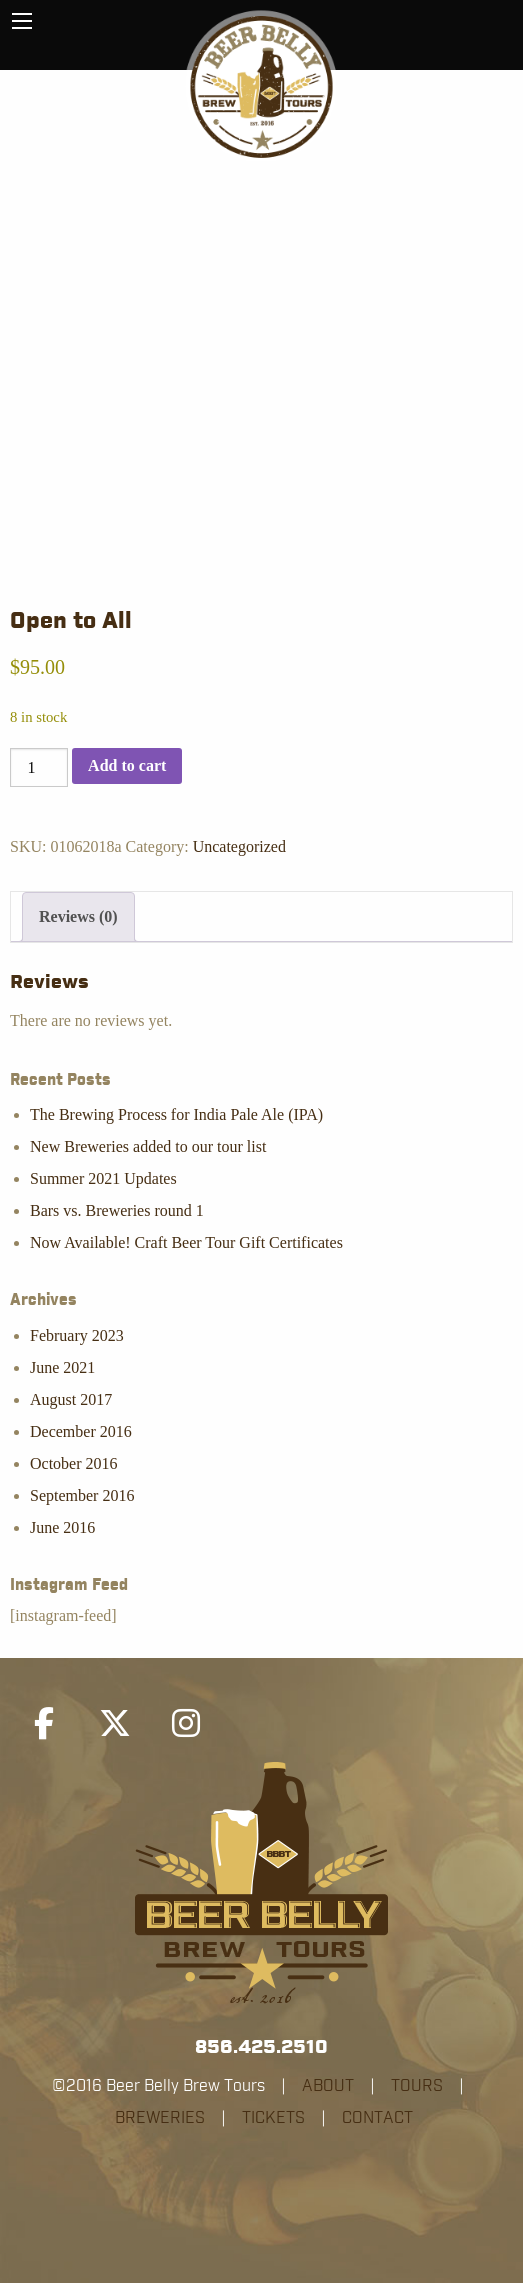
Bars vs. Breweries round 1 (117, 1210)
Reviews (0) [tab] (78, 916)
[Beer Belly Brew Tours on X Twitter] (115, 1724)
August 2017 (71, 1399)
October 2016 (74, 1463)
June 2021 (62, 1367)
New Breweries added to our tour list (148, 1146)
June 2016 (62, 1527)
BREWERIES (160, 2118)
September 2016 (82, 1495)
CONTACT (377, 2118)
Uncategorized (239, 846)
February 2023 (77, 1335)
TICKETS (273, 2118)
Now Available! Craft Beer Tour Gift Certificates (186, 1242)
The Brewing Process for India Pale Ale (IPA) (176, 1114)
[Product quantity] (39, 767)
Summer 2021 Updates (103, 1178)
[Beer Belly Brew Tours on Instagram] (186, 1724)
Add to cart (127, 765)
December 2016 (81, 1431)
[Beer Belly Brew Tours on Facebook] (44, 1724)
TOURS (417, 2086)
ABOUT (328, 2086)
